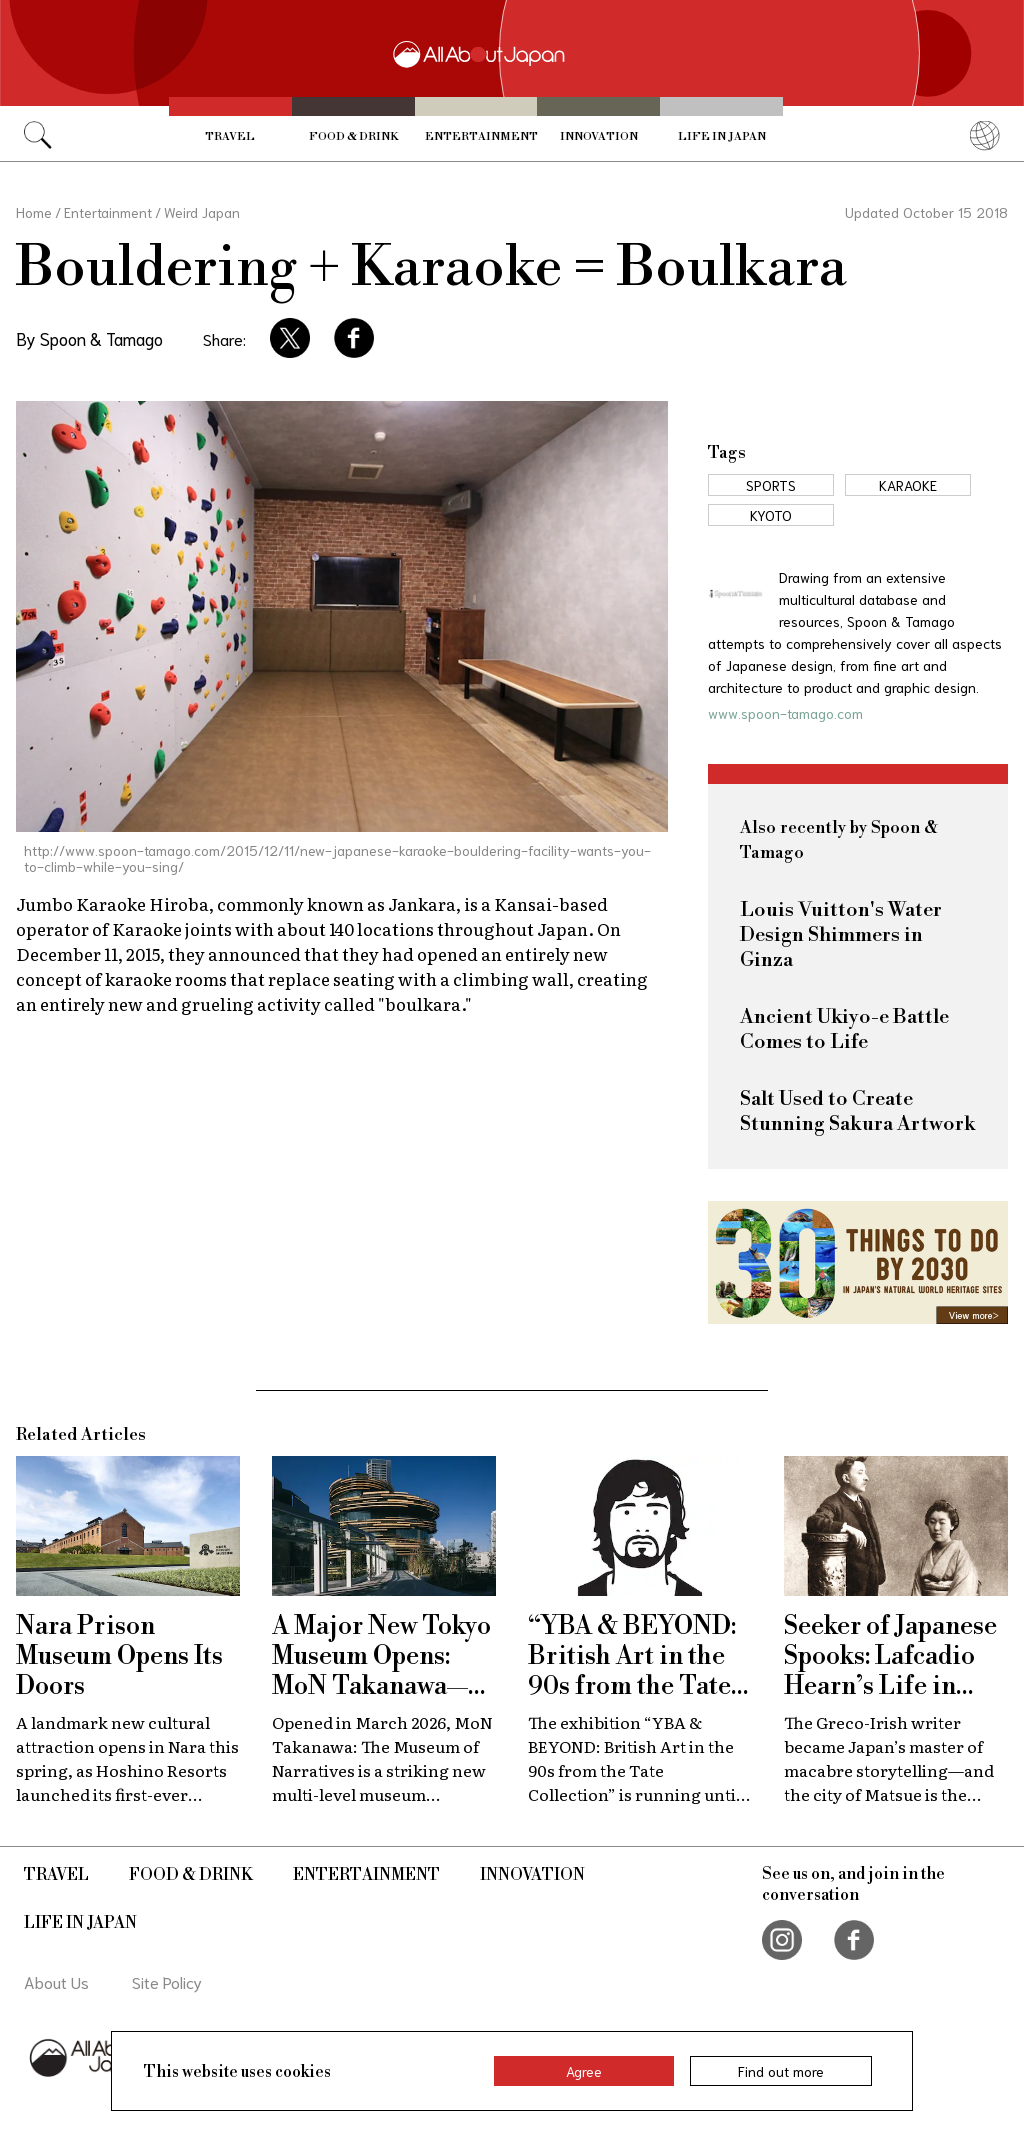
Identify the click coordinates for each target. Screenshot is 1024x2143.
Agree (584, 2071)
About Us (56, 1981)
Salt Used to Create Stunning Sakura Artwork (857, 1112)
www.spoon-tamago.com (785, 713)
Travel (230, 137)
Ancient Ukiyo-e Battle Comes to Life (844, 1030)
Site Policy (167, 1981)
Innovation (599, 137)
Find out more (781, 2071)
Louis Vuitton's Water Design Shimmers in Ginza (841, 935)
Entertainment (481, 137)
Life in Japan (722, 137)
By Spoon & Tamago (89, 338)
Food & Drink (353, 137)
